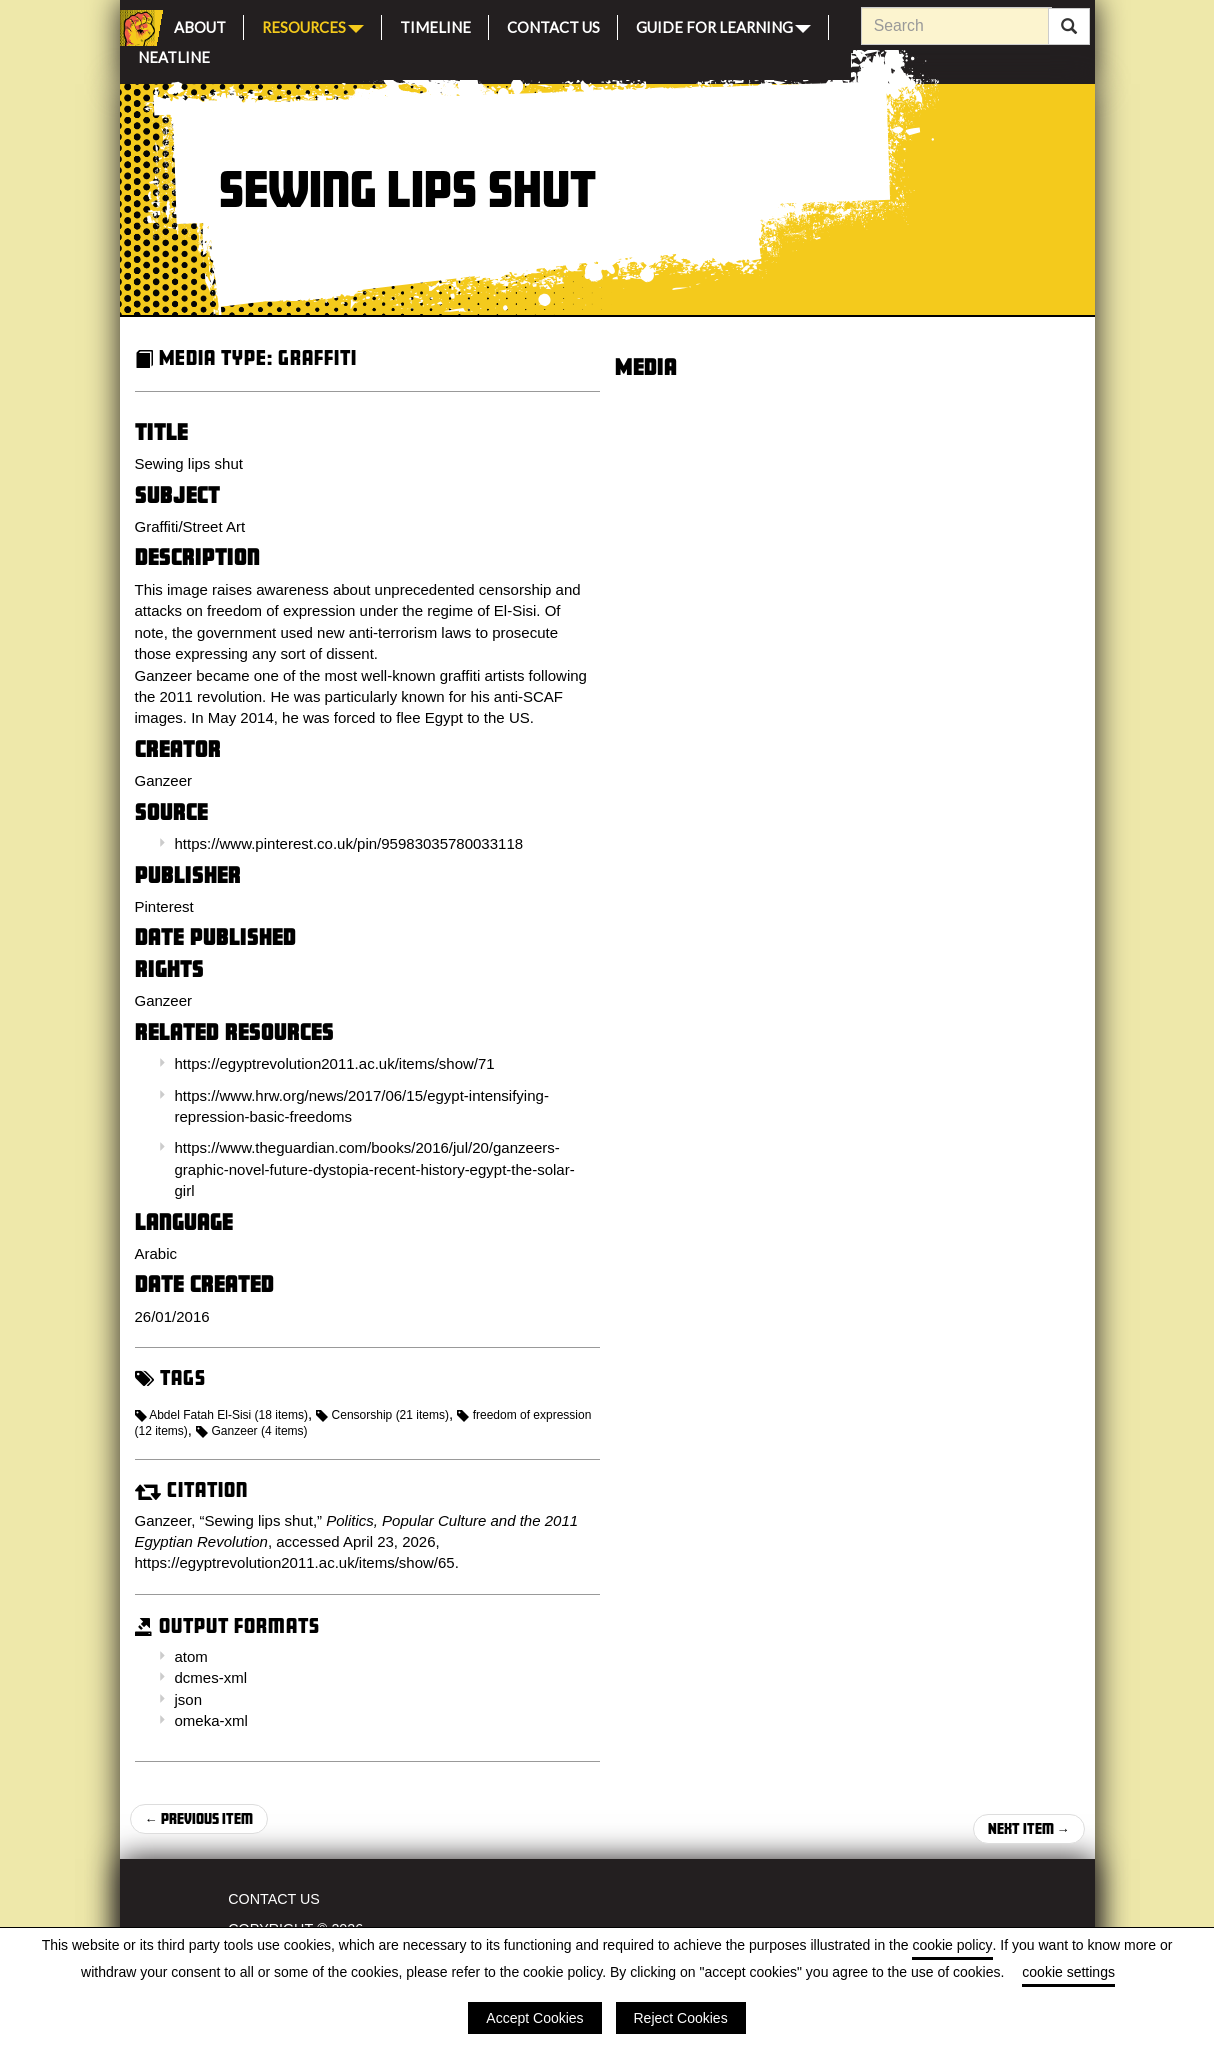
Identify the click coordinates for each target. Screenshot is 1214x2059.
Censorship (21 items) (382, 1415)
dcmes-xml (211, 1677)
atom (191, 1656)
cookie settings (1068, 1972)
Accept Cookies (534, 2018)
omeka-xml (211, 1720)
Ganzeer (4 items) (251, 1431)
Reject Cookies (681, 2018)
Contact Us (553, 24)
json (189, 1699)
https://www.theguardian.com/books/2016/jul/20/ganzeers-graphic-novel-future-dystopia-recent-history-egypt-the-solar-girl (375, 1169)
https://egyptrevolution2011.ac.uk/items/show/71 (335, 1063)
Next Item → (1029, 1828)
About (200, 24)
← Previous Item (199, 1818)
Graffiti (317, 357)
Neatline (174, 54)
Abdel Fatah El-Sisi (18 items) (221, 1415)
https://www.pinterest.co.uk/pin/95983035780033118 (349, 843)
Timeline (435, 24)
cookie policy (952, 1945)
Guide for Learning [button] (723, 25)
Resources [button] (313, 25)
